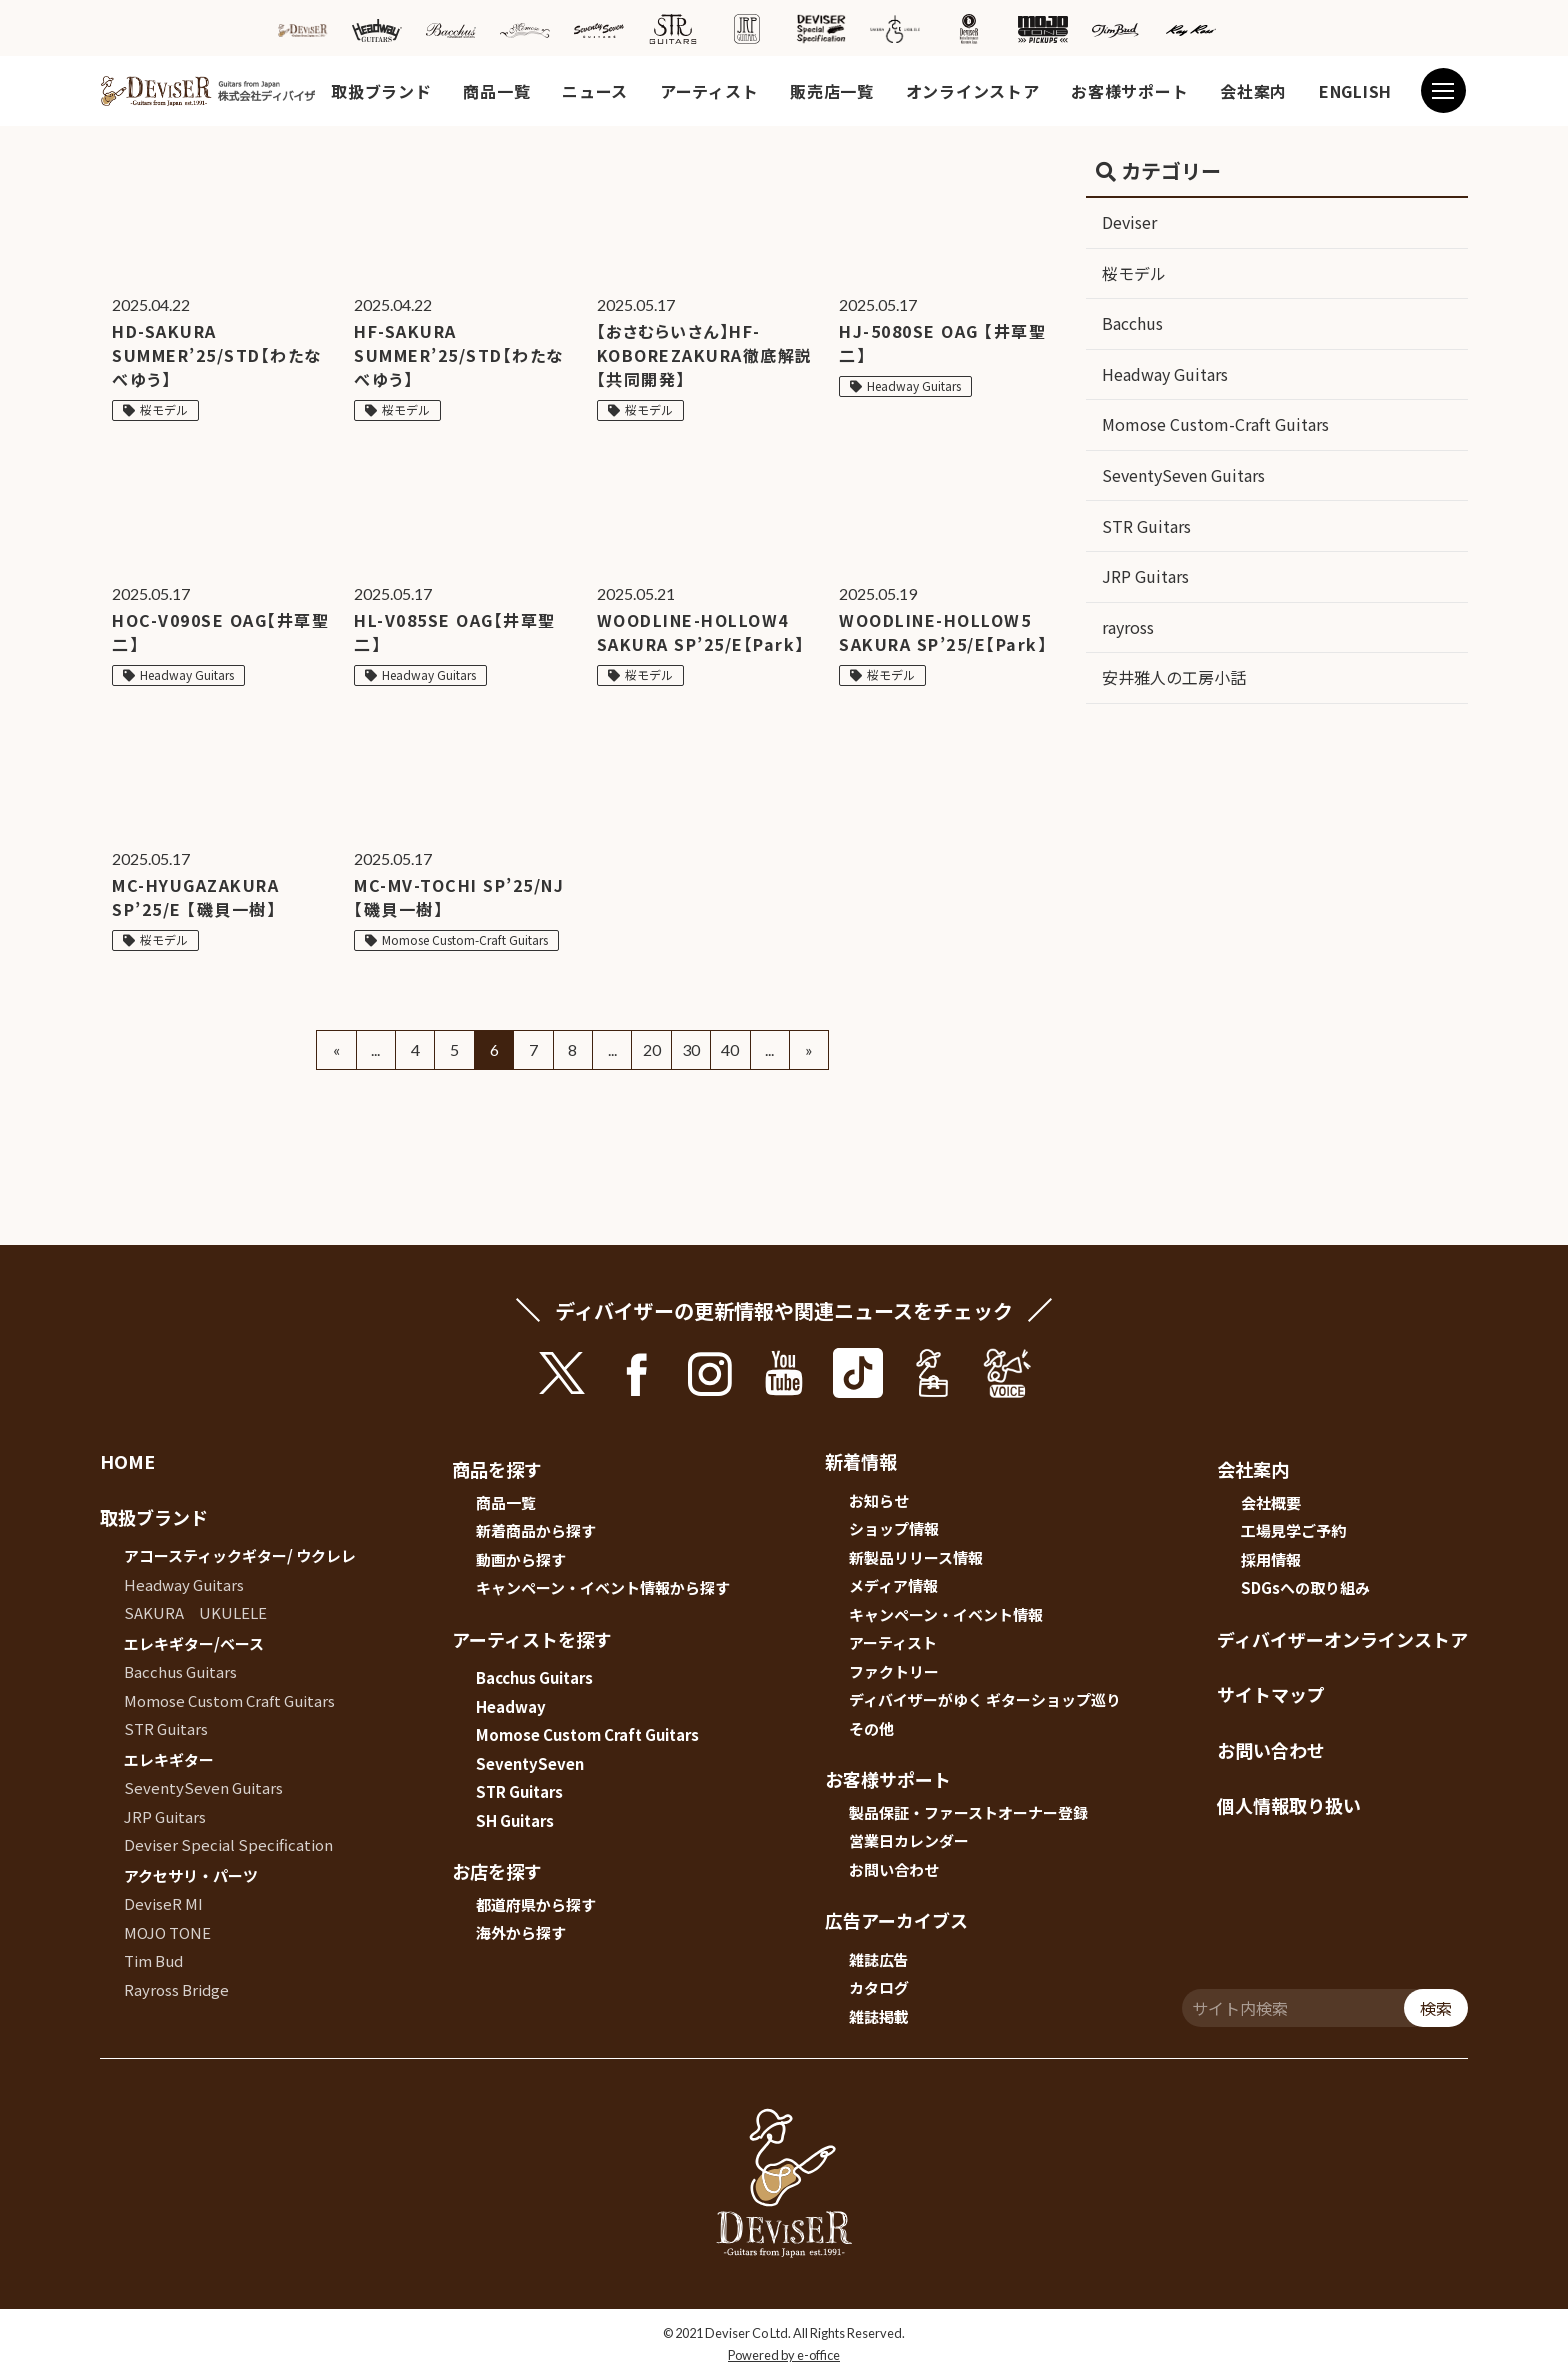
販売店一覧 (832, 91)
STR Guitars (1146, 526)
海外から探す (521, 1932)
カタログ (879, 1987)
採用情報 (1271, 1559)
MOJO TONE (167, 1932)
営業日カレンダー (909, 1840)
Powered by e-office (784, 2355)
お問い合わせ (894, 1869)
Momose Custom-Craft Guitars (1215, 424)
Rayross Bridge (176, 1989)
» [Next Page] (809, 1049)
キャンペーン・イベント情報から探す (603, 1587)
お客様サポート (1129, 91)
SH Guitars (515, 1820)
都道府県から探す (536, 1904)
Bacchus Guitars (180, 1671)
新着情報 (861, 1461)
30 (691, 1049)
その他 (871, 1728)
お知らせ (879, 1500)
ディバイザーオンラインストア (1342, 1639)
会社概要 (1271, 1502)
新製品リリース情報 (916, 1557)
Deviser (1129, 222)
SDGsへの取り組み (1305, 1587)
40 (730, 1049)
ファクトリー (894, 1671)
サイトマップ (1271, 1694)
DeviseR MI (163, 1903)
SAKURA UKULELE (195, 1612)
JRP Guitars (1145, 576)
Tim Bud (153, 1960)
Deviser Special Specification (228, 1844)
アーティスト (709, 91)
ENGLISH (1355, 91)
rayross (1128, 627)
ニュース (595, 91)
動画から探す (521, 1559)
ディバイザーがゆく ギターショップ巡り (985, 1699)
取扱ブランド (381, 91)
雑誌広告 (879, 1959)
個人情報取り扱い (1289, 1805)
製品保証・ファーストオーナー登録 (968, 1812)
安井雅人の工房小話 (1174, 677)
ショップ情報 (894, 1528)
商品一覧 (496, 91)
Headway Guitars (1165, 374)
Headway (511, 1706)
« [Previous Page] (336, 1049)
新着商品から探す (536, 1530)
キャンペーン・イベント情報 (946, 1614)
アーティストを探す (532, 1639)
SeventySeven (530, 1763)
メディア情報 (893, 1585)
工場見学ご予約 (1293, 1530)
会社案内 (1253, 91)
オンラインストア (973, 91)
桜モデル (1134, 273)
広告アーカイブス (896, 1920)
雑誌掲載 (879, 2016)
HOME (127, 1461)
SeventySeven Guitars (1183, 475)
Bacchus (1132, 323)
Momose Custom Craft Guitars (229, 1700)
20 (652, 1049)
